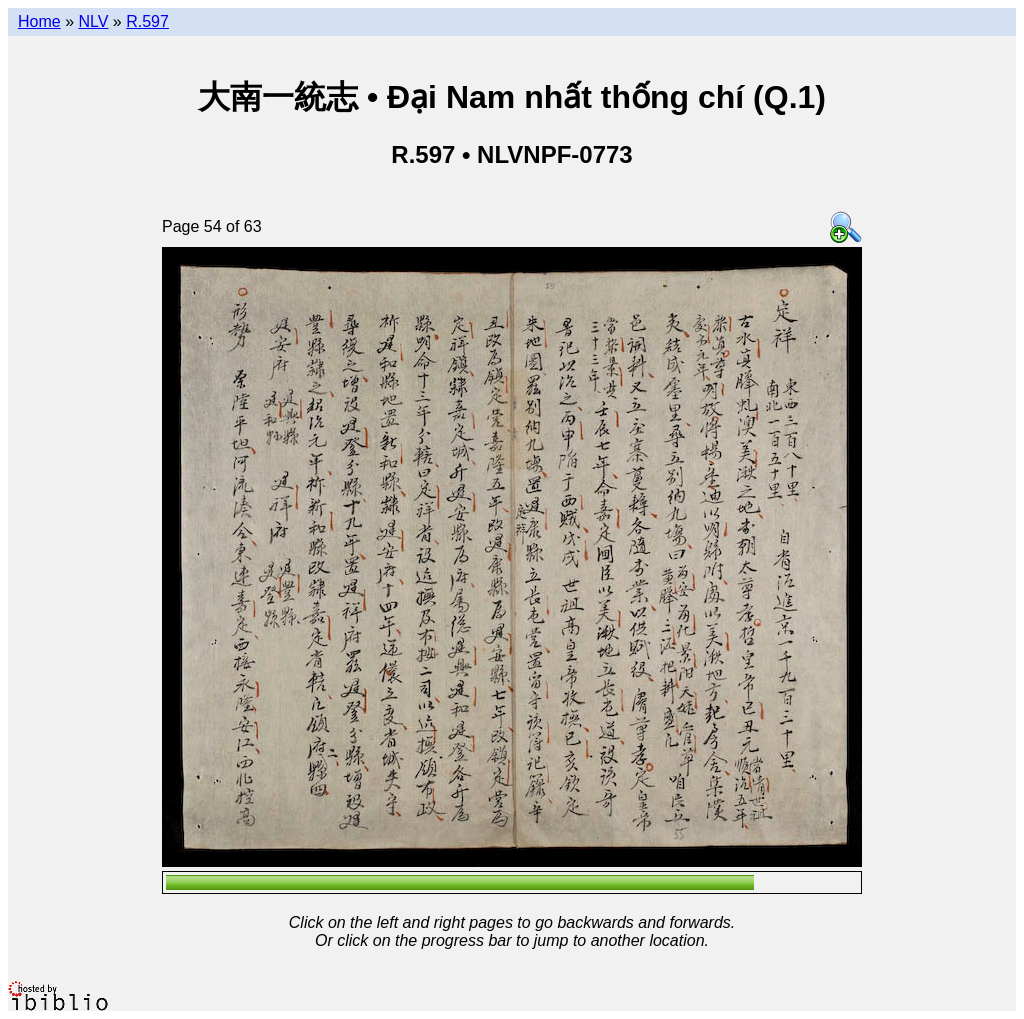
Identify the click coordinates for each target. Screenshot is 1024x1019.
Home (39, 21)
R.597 (147, 21)
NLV (93, 21)
